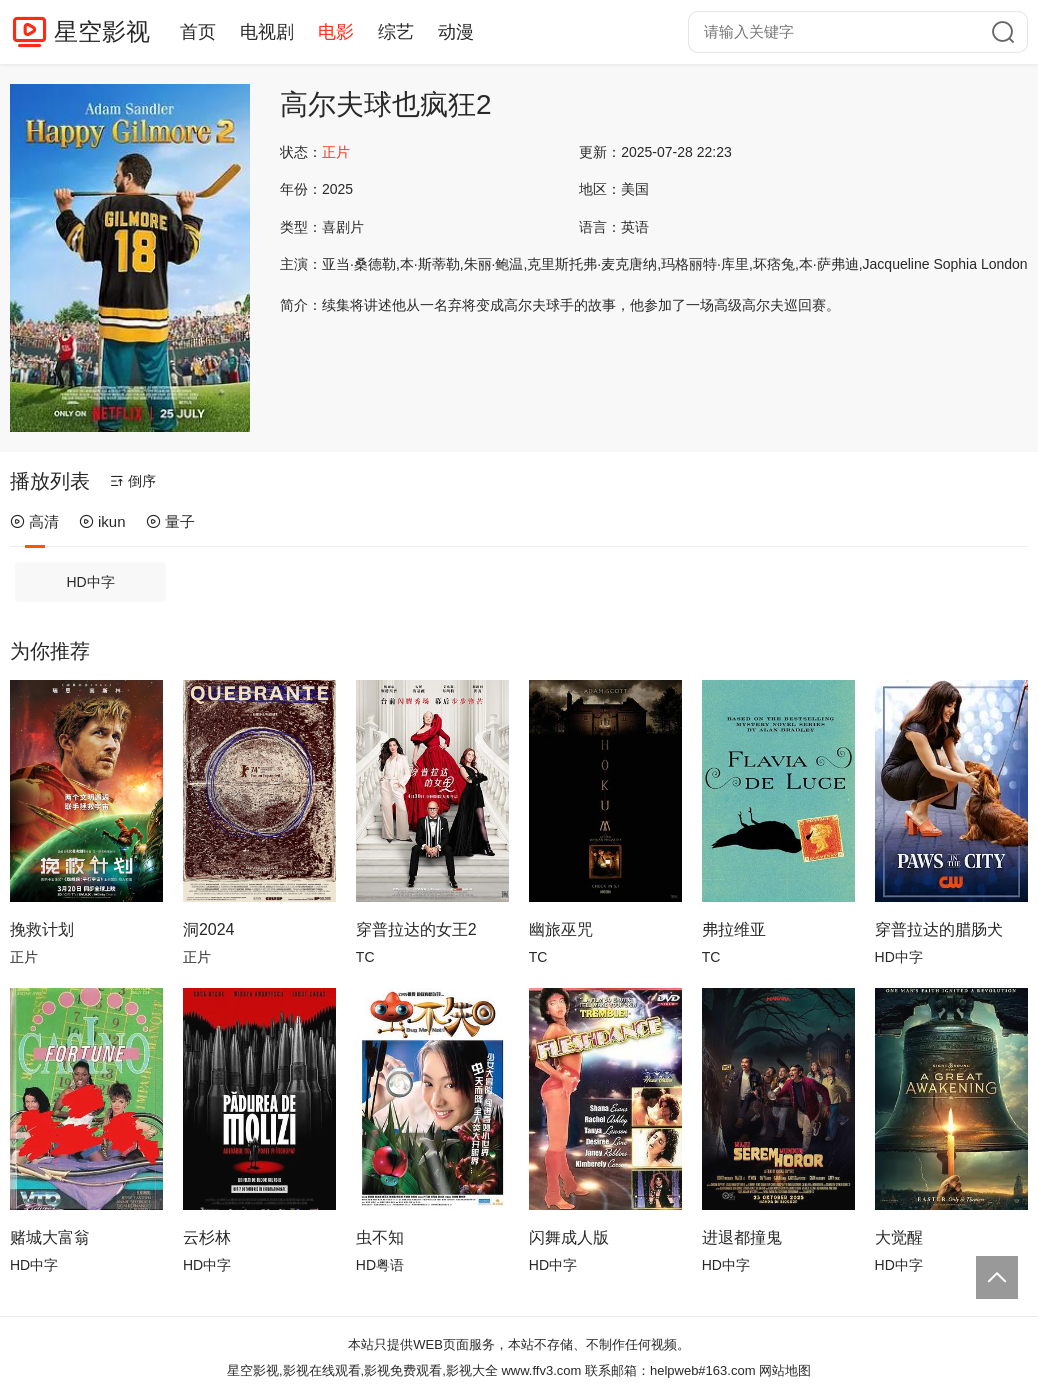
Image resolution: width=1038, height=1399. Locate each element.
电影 (336, 32)
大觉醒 (899, 1237)
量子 (170, 521)
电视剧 (267, 32)
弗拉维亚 (734, 929)
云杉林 (207, 1237)
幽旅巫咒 (561, 929)
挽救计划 (42, 929)
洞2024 (209, 929)
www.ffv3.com (541, 1370)
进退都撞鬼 (742, 1237)
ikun (102, 521)
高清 (34, 521)
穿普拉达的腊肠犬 (939, 929)
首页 (198, 32)
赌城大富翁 (50, 1237)
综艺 (396, 32)
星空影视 (102, 31)
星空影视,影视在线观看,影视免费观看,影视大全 (362, 1370)
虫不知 (380, 1237)
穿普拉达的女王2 (416, 929)
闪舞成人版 (569, 1237)
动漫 (456, 32)
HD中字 (91, 582)
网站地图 (785, 1370)
